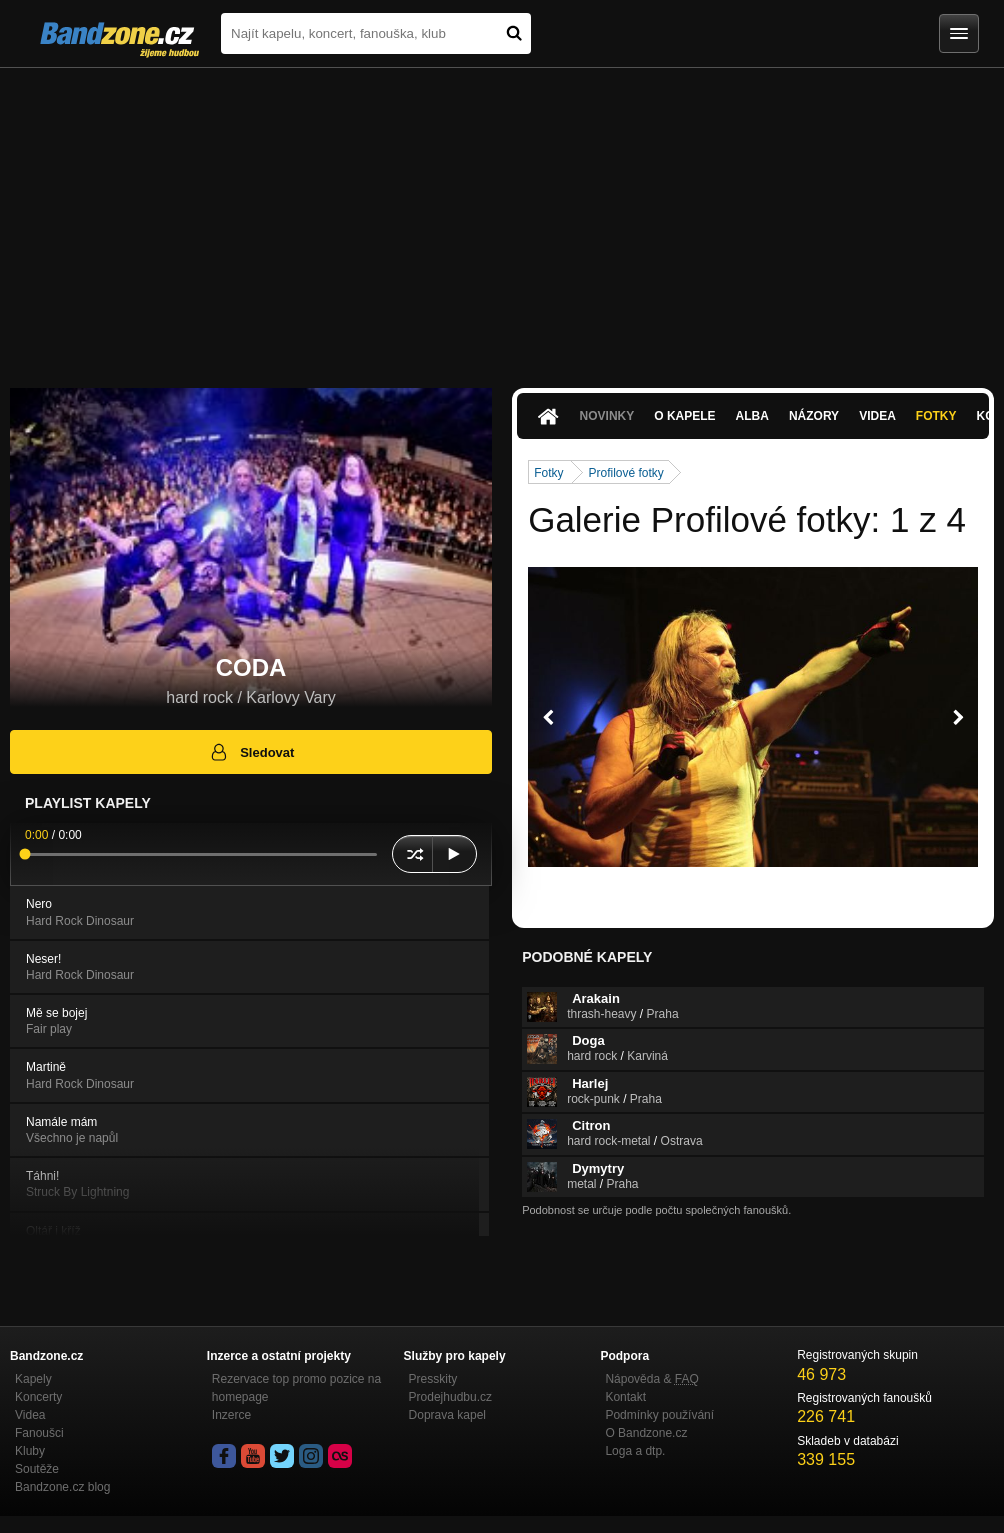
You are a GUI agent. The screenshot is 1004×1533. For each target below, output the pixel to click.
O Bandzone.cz (646, 1433)
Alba (752, 416)
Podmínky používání (659, 1415)
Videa (877, 416)
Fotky (936, 416)
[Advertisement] (502, 218)
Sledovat (251, 752)
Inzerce (231, 1415)
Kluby (30, 1451)
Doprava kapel (447, 1415)
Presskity (433, 1379)
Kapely (33, 1379)
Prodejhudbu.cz (450, 1397)
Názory (814, 416)
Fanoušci (39, 1433)
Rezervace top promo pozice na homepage (296, 1388)
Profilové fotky (626, 473)
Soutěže (37, 1469)
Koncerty (38, 1397)
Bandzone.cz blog (62, 1487)
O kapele (684, 416)
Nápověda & (651, 1379)
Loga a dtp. (635, 1451)
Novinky (607, 416)
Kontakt (625, 1397)
